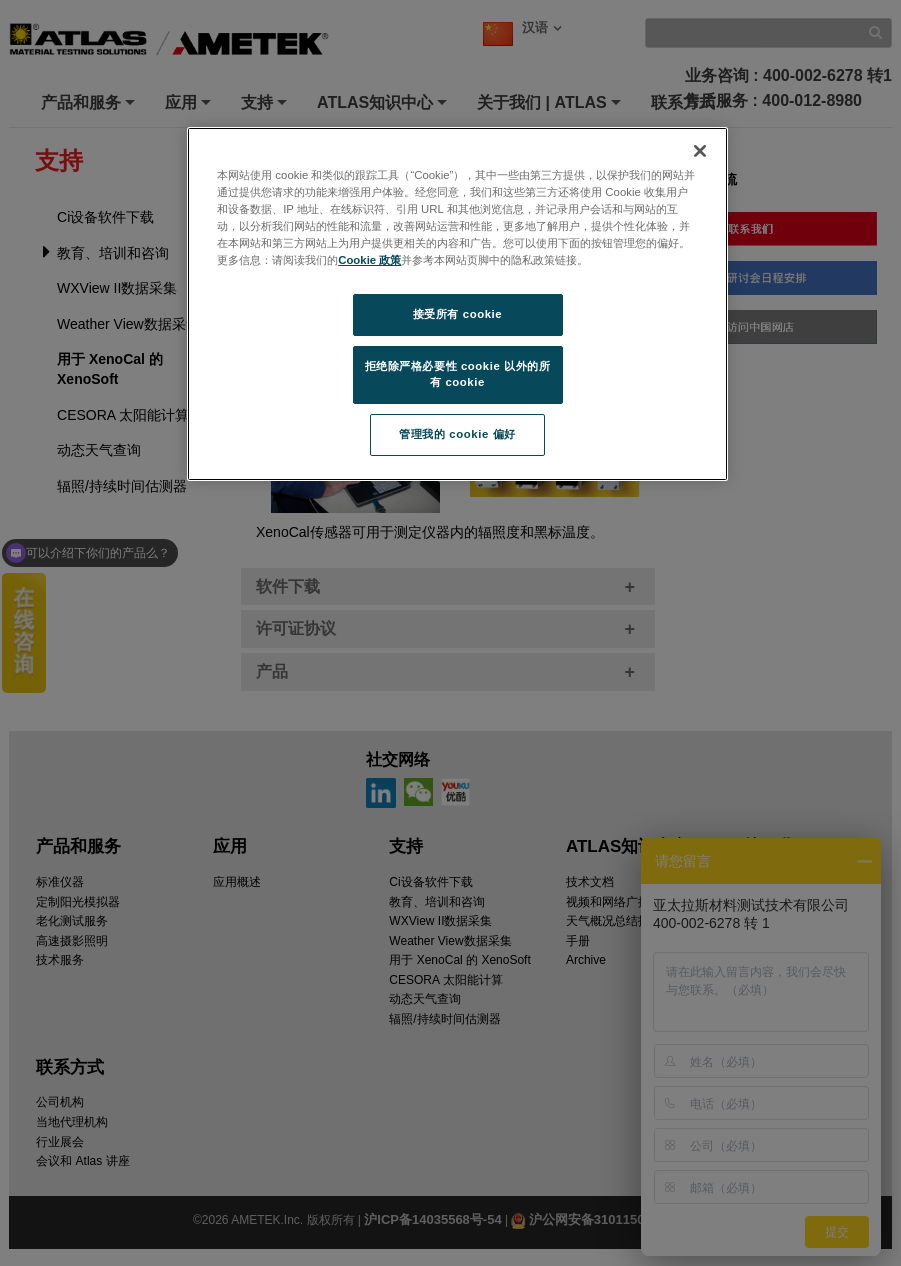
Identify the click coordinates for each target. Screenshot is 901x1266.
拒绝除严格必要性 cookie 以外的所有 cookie (458, 374)
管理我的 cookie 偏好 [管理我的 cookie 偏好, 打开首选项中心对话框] (457, 434)
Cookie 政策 (369, 260)
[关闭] (700, 151)
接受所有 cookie (457, 314)
